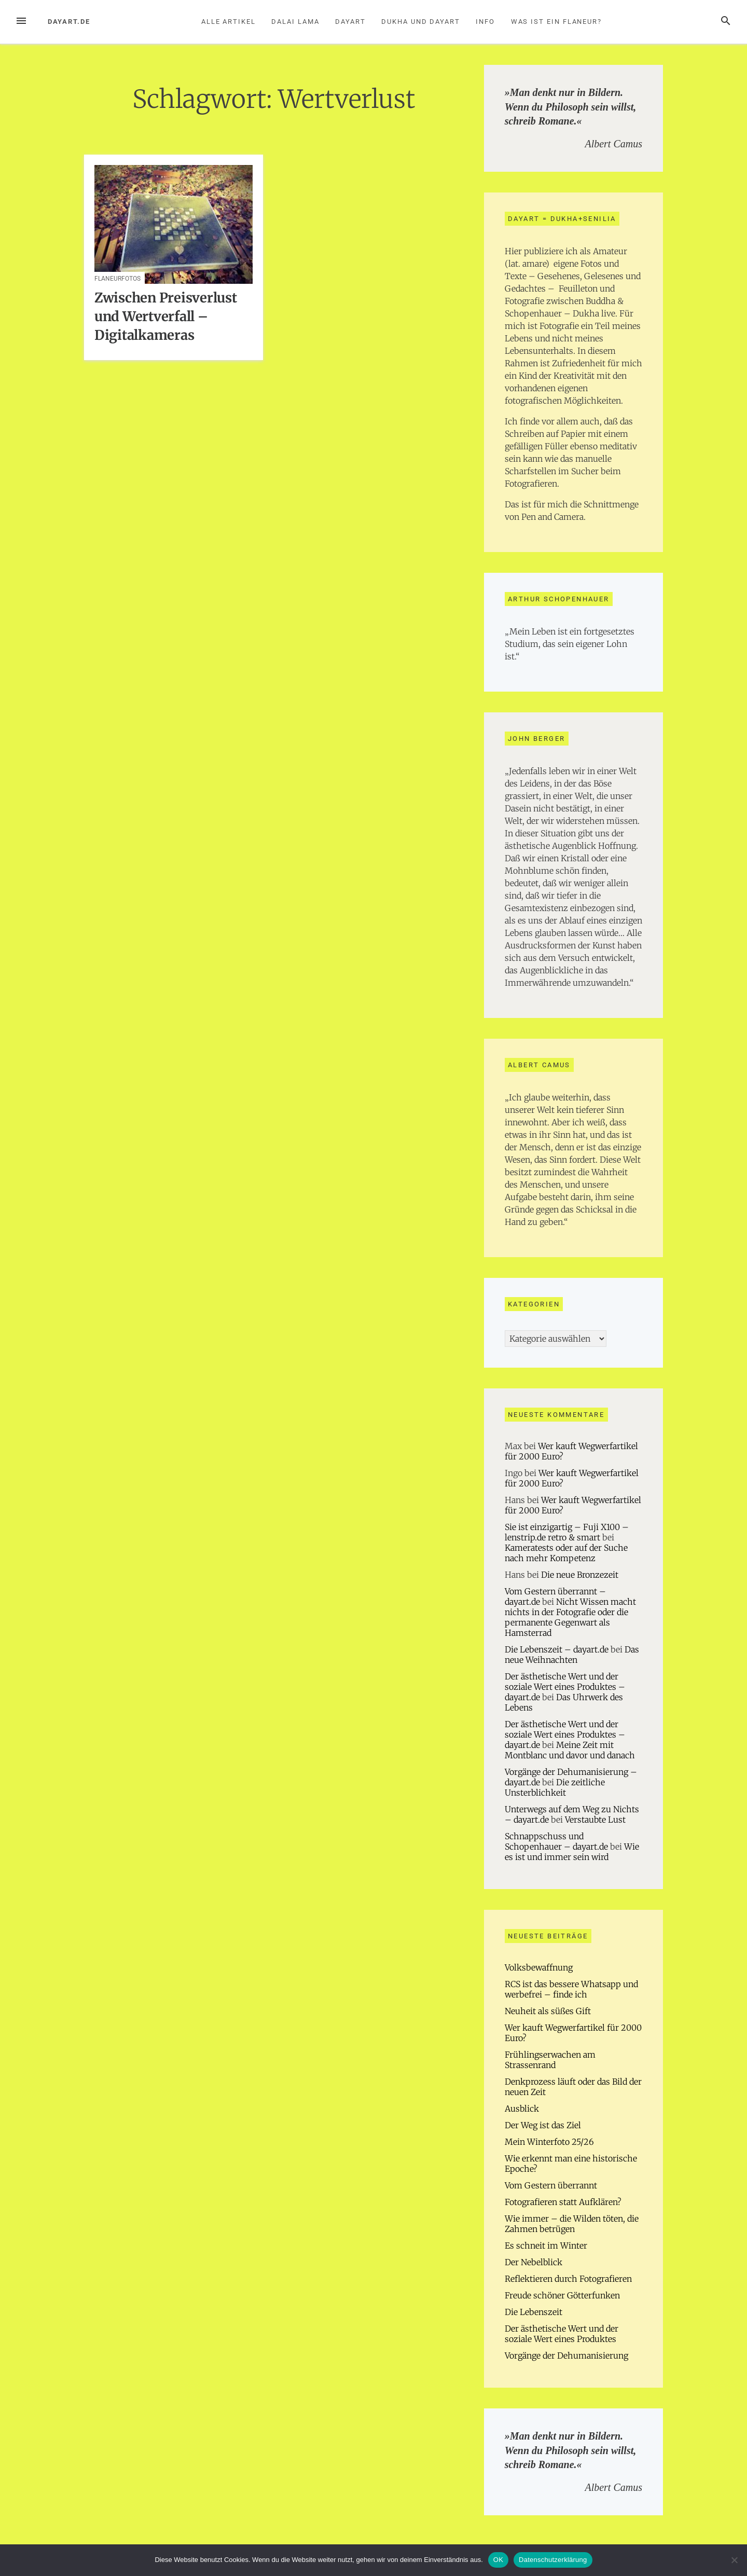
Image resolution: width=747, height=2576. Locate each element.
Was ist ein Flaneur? (556, 21)
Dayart (350, 21)
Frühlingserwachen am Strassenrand (550, 2059)
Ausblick (522, 2108)
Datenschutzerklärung (553, 2560)
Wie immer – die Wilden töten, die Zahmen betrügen (572, 2223)
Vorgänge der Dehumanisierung (566, 2355)
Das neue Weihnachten (572, 1654)
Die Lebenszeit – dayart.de (556, 1649)
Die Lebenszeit (533, 2312)
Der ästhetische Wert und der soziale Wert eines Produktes (561, 2333)
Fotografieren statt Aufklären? (563, 2202)
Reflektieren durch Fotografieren (568, 2279)
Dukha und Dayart (420, 21)
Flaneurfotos (117, 278)
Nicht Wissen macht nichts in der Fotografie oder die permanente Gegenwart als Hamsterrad (570, 1617)
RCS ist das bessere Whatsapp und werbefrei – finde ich (571, 1989)
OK (498, 2560)
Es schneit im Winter (546, 2245)
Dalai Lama (295, 21)
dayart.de (69, 21)
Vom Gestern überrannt (551, 2185)
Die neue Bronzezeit (579, 1574)
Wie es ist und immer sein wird (572, 1851)
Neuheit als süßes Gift (548, 2011)
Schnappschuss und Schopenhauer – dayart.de (556, 1841)
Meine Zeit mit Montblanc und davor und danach (570, 1750)
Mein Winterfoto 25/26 (549, 2142)
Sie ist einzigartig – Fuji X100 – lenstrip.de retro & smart (567, 1532)
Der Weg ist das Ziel (543, 2125)
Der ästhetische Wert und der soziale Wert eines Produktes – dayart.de (565, 1686)
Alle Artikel (228, 21)
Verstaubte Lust (595, 1819)
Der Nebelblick (533, 2262)
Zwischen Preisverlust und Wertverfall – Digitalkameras (165, 316)
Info (485, 21)
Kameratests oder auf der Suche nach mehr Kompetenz (566, 1552)
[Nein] (734, 2560)
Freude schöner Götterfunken (562, 2295)
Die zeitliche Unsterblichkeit (555, 1787)
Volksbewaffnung (539, 1967)
